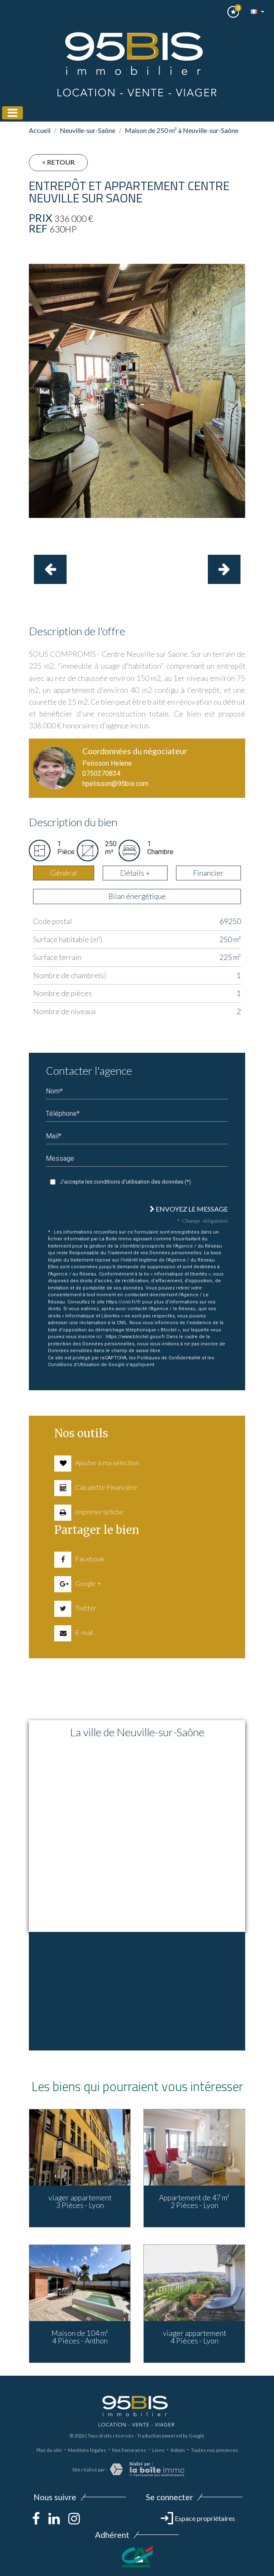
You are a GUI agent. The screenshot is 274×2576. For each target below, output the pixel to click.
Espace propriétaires (198, 2518)
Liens (158, 2450)
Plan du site (49, 2450)
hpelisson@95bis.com (115, 784)
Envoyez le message (189, 1209)
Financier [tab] (208, 873)
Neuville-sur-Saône (87, 130)
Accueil (39, 130)
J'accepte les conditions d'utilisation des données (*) (125, 1182)
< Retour (58, 162)
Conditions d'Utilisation (74, 1364)
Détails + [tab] (135, 873)
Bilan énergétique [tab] (137, 896)
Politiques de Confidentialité (169, 1358)
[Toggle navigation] (12, 112)
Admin (178, 2450)
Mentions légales (87, 2450)
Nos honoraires (129, 2450)
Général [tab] (63, 873)
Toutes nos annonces (214, 2450)
